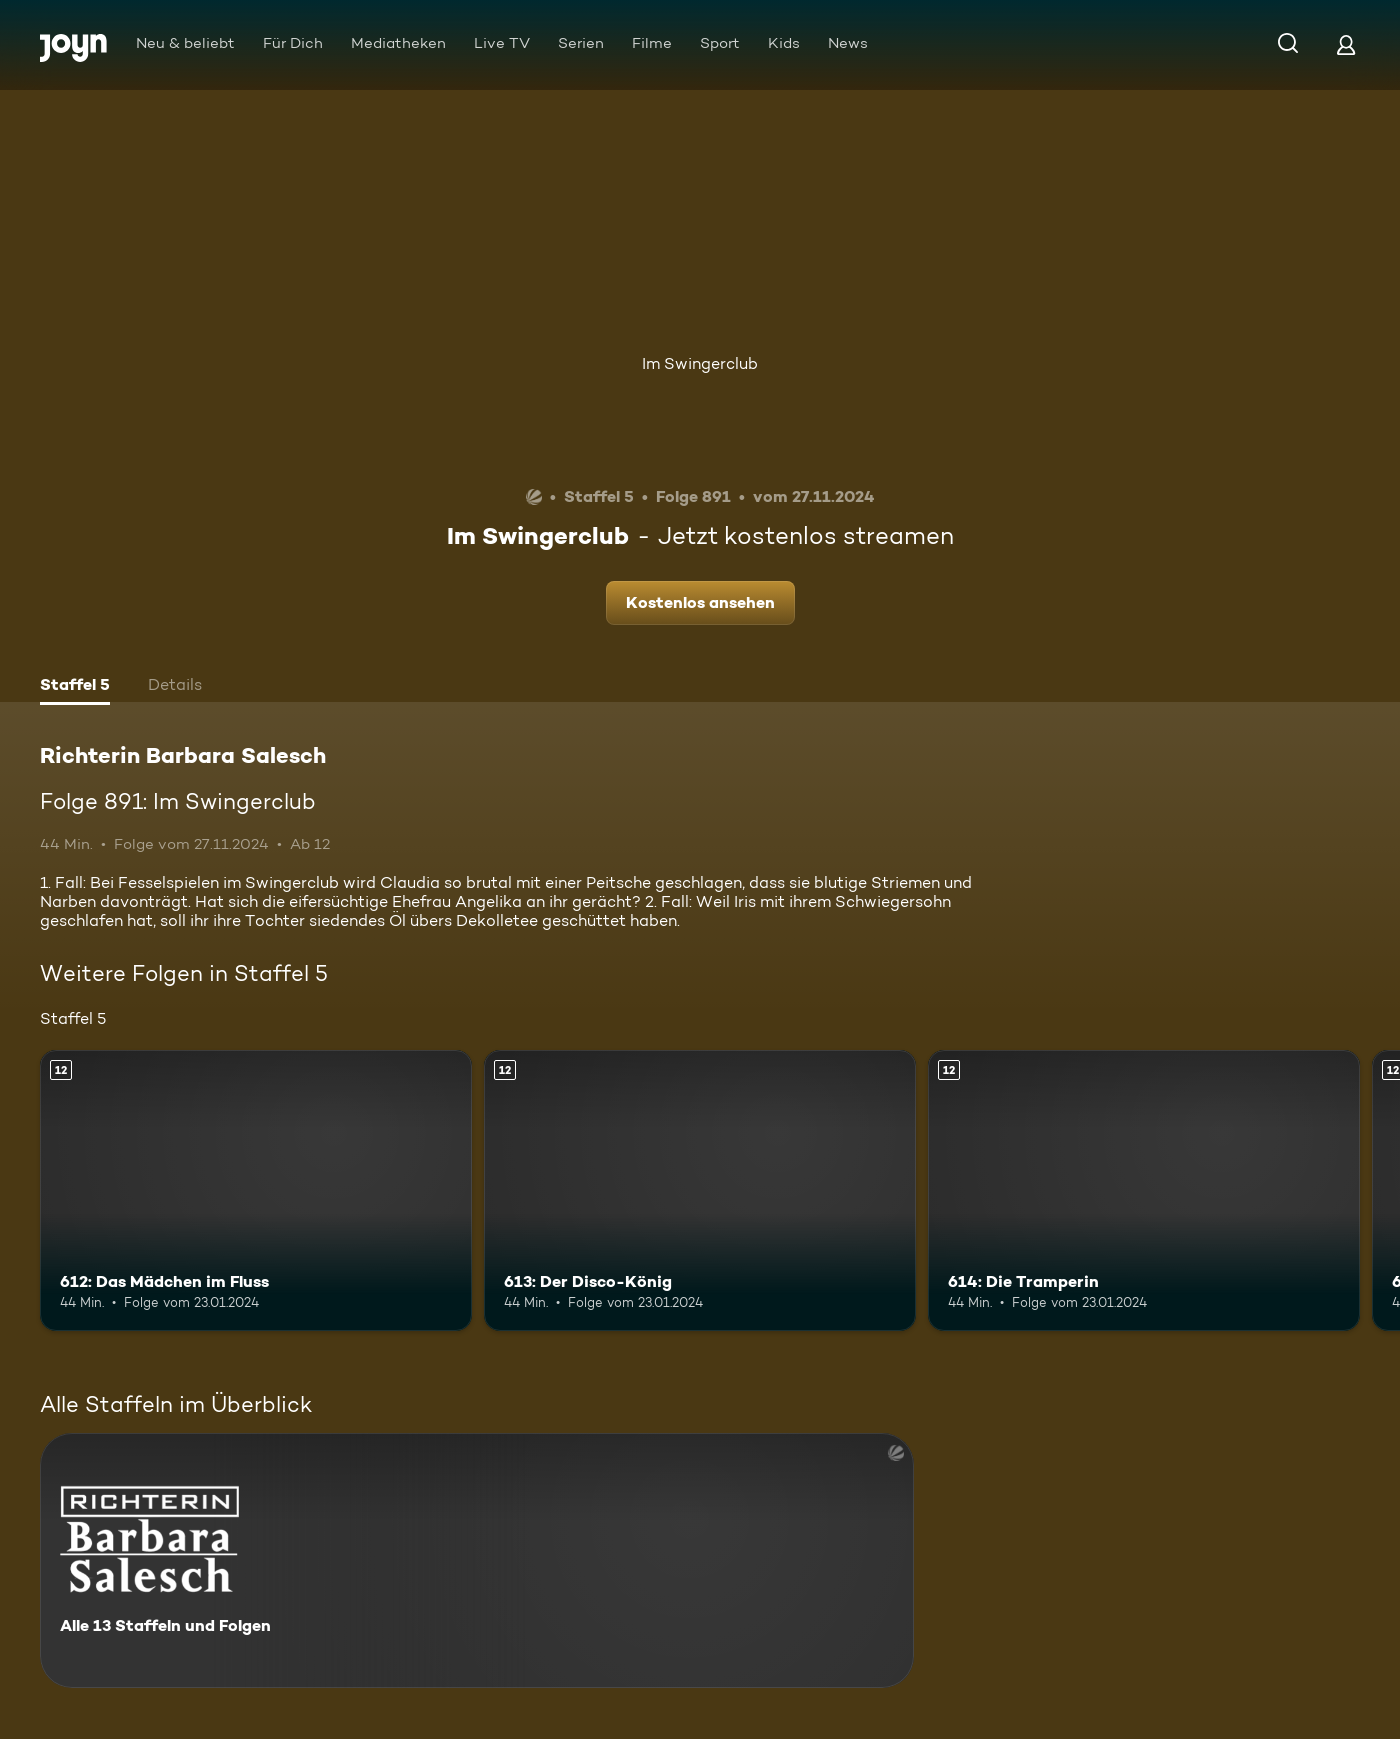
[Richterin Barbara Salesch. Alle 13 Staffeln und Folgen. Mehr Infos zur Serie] (477, 1560)
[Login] (1346, 44)
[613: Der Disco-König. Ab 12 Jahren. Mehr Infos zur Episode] (700, 1190)
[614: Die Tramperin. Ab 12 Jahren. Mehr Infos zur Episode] (1144, 1190)
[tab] (75, 687)
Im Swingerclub (700, 363)
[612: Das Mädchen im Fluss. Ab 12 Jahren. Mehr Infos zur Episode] (256, 1190)
